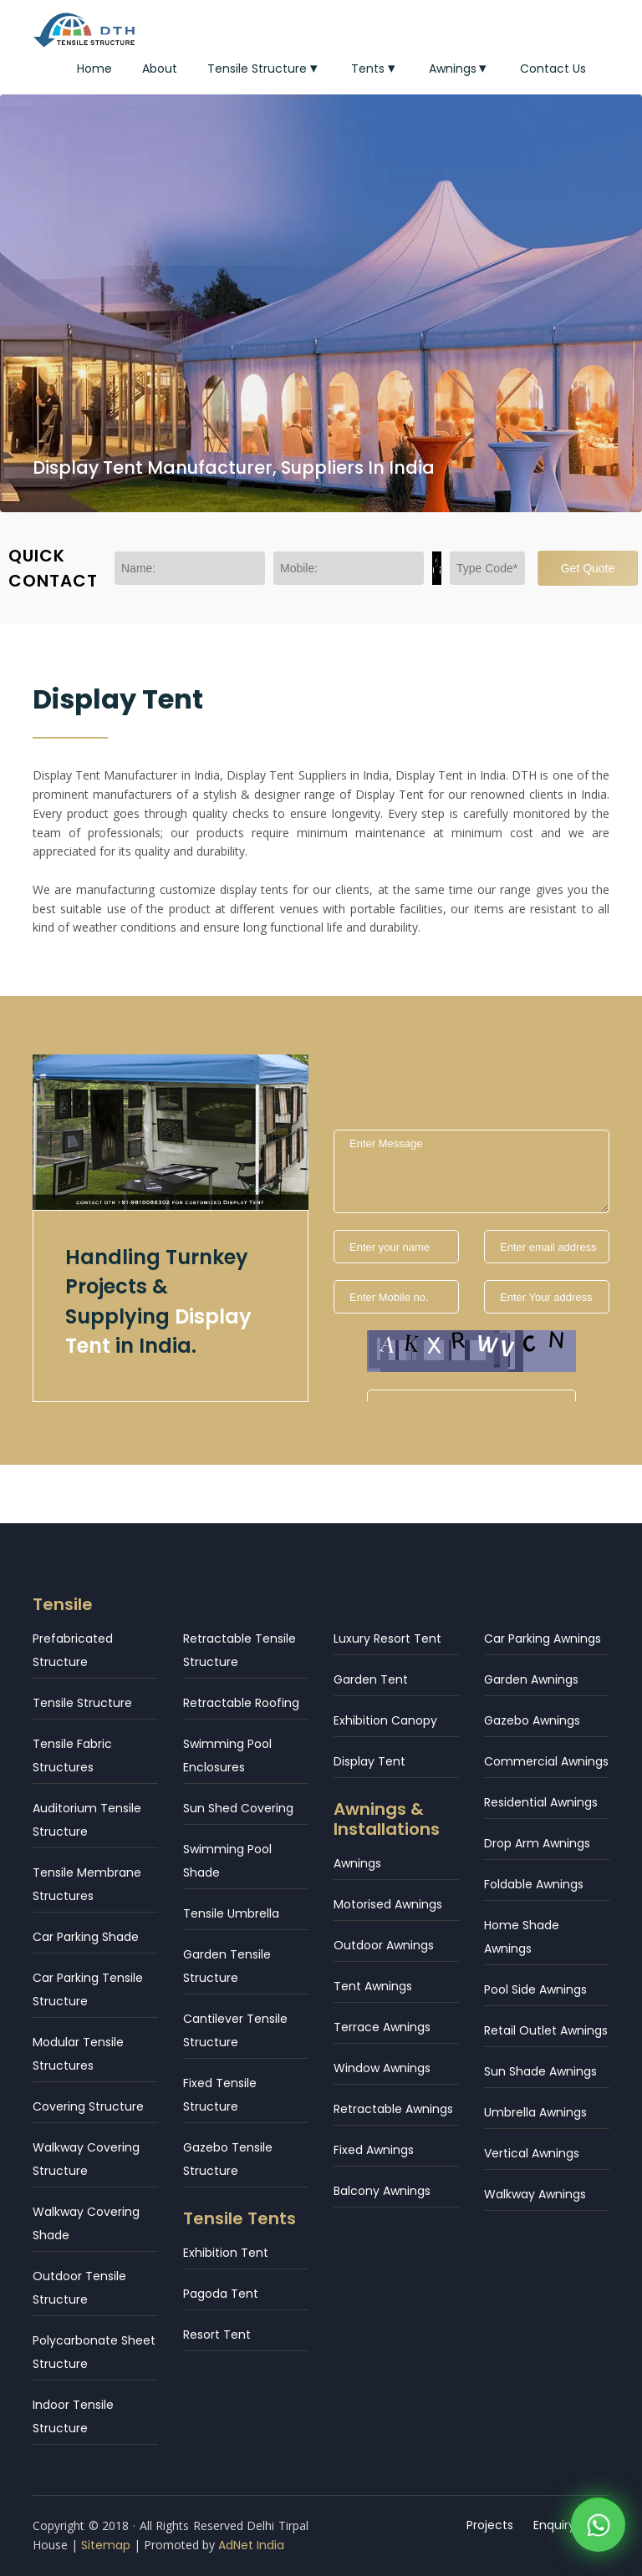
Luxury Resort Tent (387, 1638)
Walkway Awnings (535, 2194)
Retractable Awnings (393, 2109)
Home (94, 68)
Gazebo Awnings (532, 1720)
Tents (375, 68)
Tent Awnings (373, 1986)
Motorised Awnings (388, 1904)
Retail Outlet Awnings (546, 2030)
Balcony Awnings (382, 2190)
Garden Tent (371, 1679)
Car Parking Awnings (542, 1638)
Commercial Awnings (546, 1761)
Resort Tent (217, 2334)
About (159, 68)
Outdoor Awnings (384, 1945)
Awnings (460, 68)
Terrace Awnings (382, 2027)
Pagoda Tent (220, 2293)
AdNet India (251, 2545)
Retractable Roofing (241, 1702)
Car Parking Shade (86, 1936)
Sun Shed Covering (238, 1808)
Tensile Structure (264, 68)
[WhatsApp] (598, 2526)
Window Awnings (382, 2068)
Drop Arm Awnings (537, 1843)
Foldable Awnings (533, 1884)
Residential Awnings (541, 1802)
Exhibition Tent (225, 2252)
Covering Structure (88, 2106)
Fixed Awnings (374, 2150)
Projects (489, 2525)
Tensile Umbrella (231, 1913)
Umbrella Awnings (535, 2112)
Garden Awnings (531, 1679)
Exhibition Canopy (385, 1720)
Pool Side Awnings (535, 1989)
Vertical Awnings (531, 2153)
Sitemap (105, 2545)
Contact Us (553, 68)
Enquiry (554, 2525)
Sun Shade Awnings (540, 2071)
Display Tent (369, 1761)
